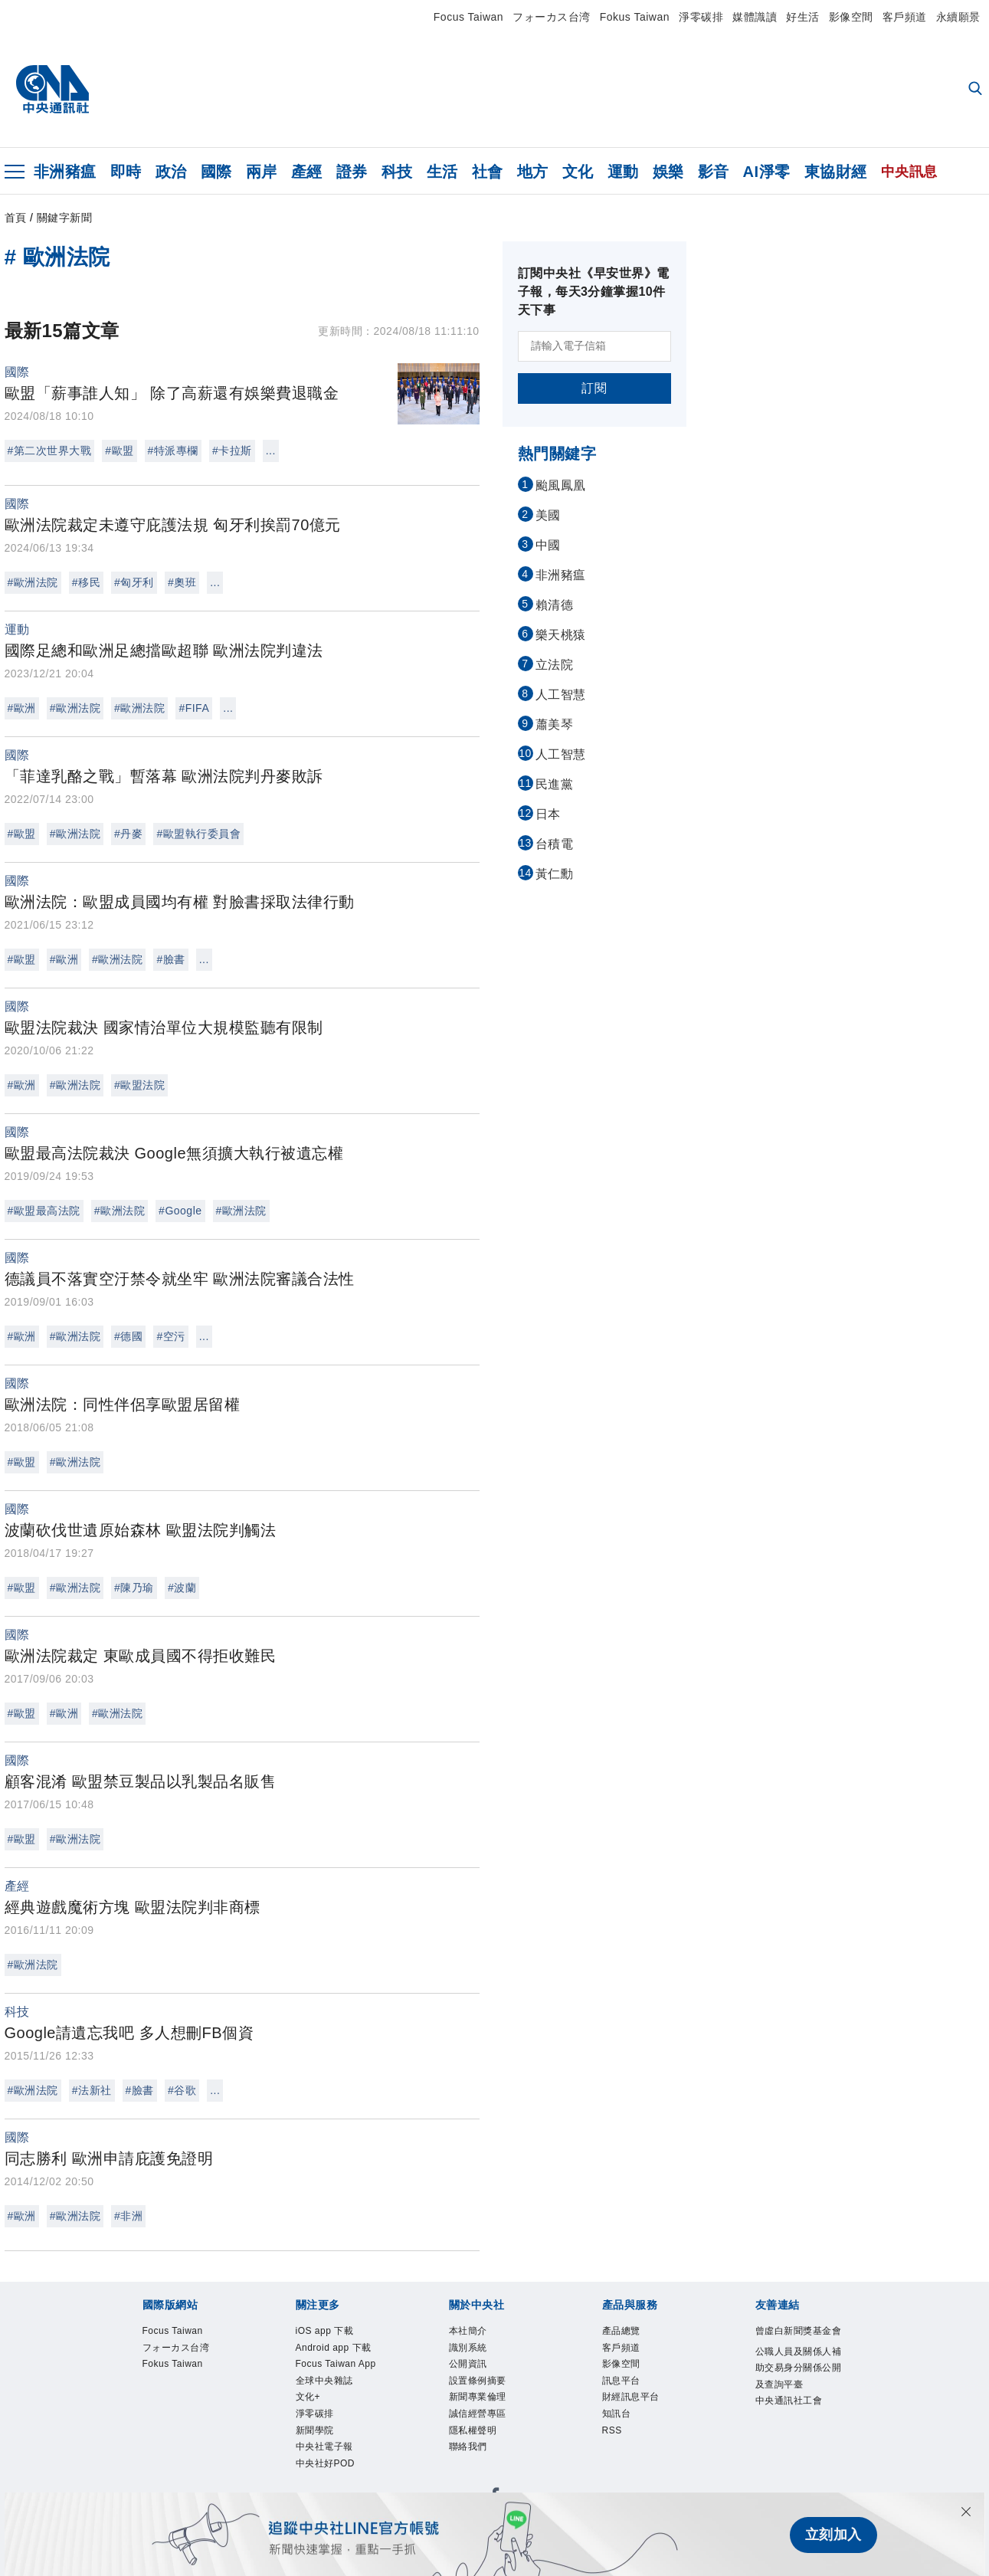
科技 (397, 171)
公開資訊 (468, 2364)
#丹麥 (128, 834)
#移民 (86, 582)
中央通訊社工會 (789, 2401)
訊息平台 (621, 2380)
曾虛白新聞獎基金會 (798, 2330)
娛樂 (668, 171)
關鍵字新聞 (65, 217)
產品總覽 (621, 2330)
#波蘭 (182, 1587)
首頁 (16, 217)
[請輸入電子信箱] (594, 346)
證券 (352, 171)
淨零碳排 (701, 16)
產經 (307, 171)
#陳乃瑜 (134, 1587)
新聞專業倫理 (477, 2397)
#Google (180, 1210)
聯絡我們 (468, 2447)
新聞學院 (315, 2431)
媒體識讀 (754, 16)
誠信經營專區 (477, 2414)
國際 (216, 171)
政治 (171, 171)
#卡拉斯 (232, 450)
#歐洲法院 (33, 582)
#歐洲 (22, 708)
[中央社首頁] (52, 89)
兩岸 (261, 171)
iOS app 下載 (325, 2330)
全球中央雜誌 (324, 2380)
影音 (713, 171)
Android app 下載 (334, 2347)
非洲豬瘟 (65, 171)
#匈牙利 (134, 582)
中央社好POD (325, 2464)
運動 (623, 171)
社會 (487, 171)
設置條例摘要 (477, 2380)
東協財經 (835, 171)
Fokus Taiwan (635, 16)
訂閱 (594, 388)
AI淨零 (767, 171)
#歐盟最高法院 (44, 1210)
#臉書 (170, 959)
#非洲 (128, 2216)
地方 (533, 171)
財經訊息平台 (631, 2397)
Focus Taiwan (468, 16)
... (271, 450)
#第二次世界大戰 (50, 450)
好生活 (803, 16)
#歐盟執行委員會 (198, 834)
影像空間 (851, 16)
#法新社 (92, 2090)
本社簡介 (468, 2330)
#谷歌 (182, 2090)
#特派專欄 (173, 450)
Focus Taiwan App (336, 2364)
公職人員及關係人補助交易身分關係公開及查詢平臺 (798, 2368)
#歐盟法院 (139, 1085)
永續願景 (958, 16)
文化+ (308, 2397)
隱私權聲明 (473, 2431)
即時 (126, 171)
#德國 (128, 1336)
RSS (612, 2431)
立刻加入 (833, 2534)
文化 (578, 171)
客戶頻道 (905, 16)
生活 (442, 171)
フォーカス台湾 (552, 16)
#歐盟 (119, 450)
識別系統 (468, 2347)
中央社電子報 (324, 2447)
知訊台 (616, 2414)
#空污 (170, 1336)
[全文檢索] (976, 89)
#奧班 (182, 582)
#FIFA (193, 708)
